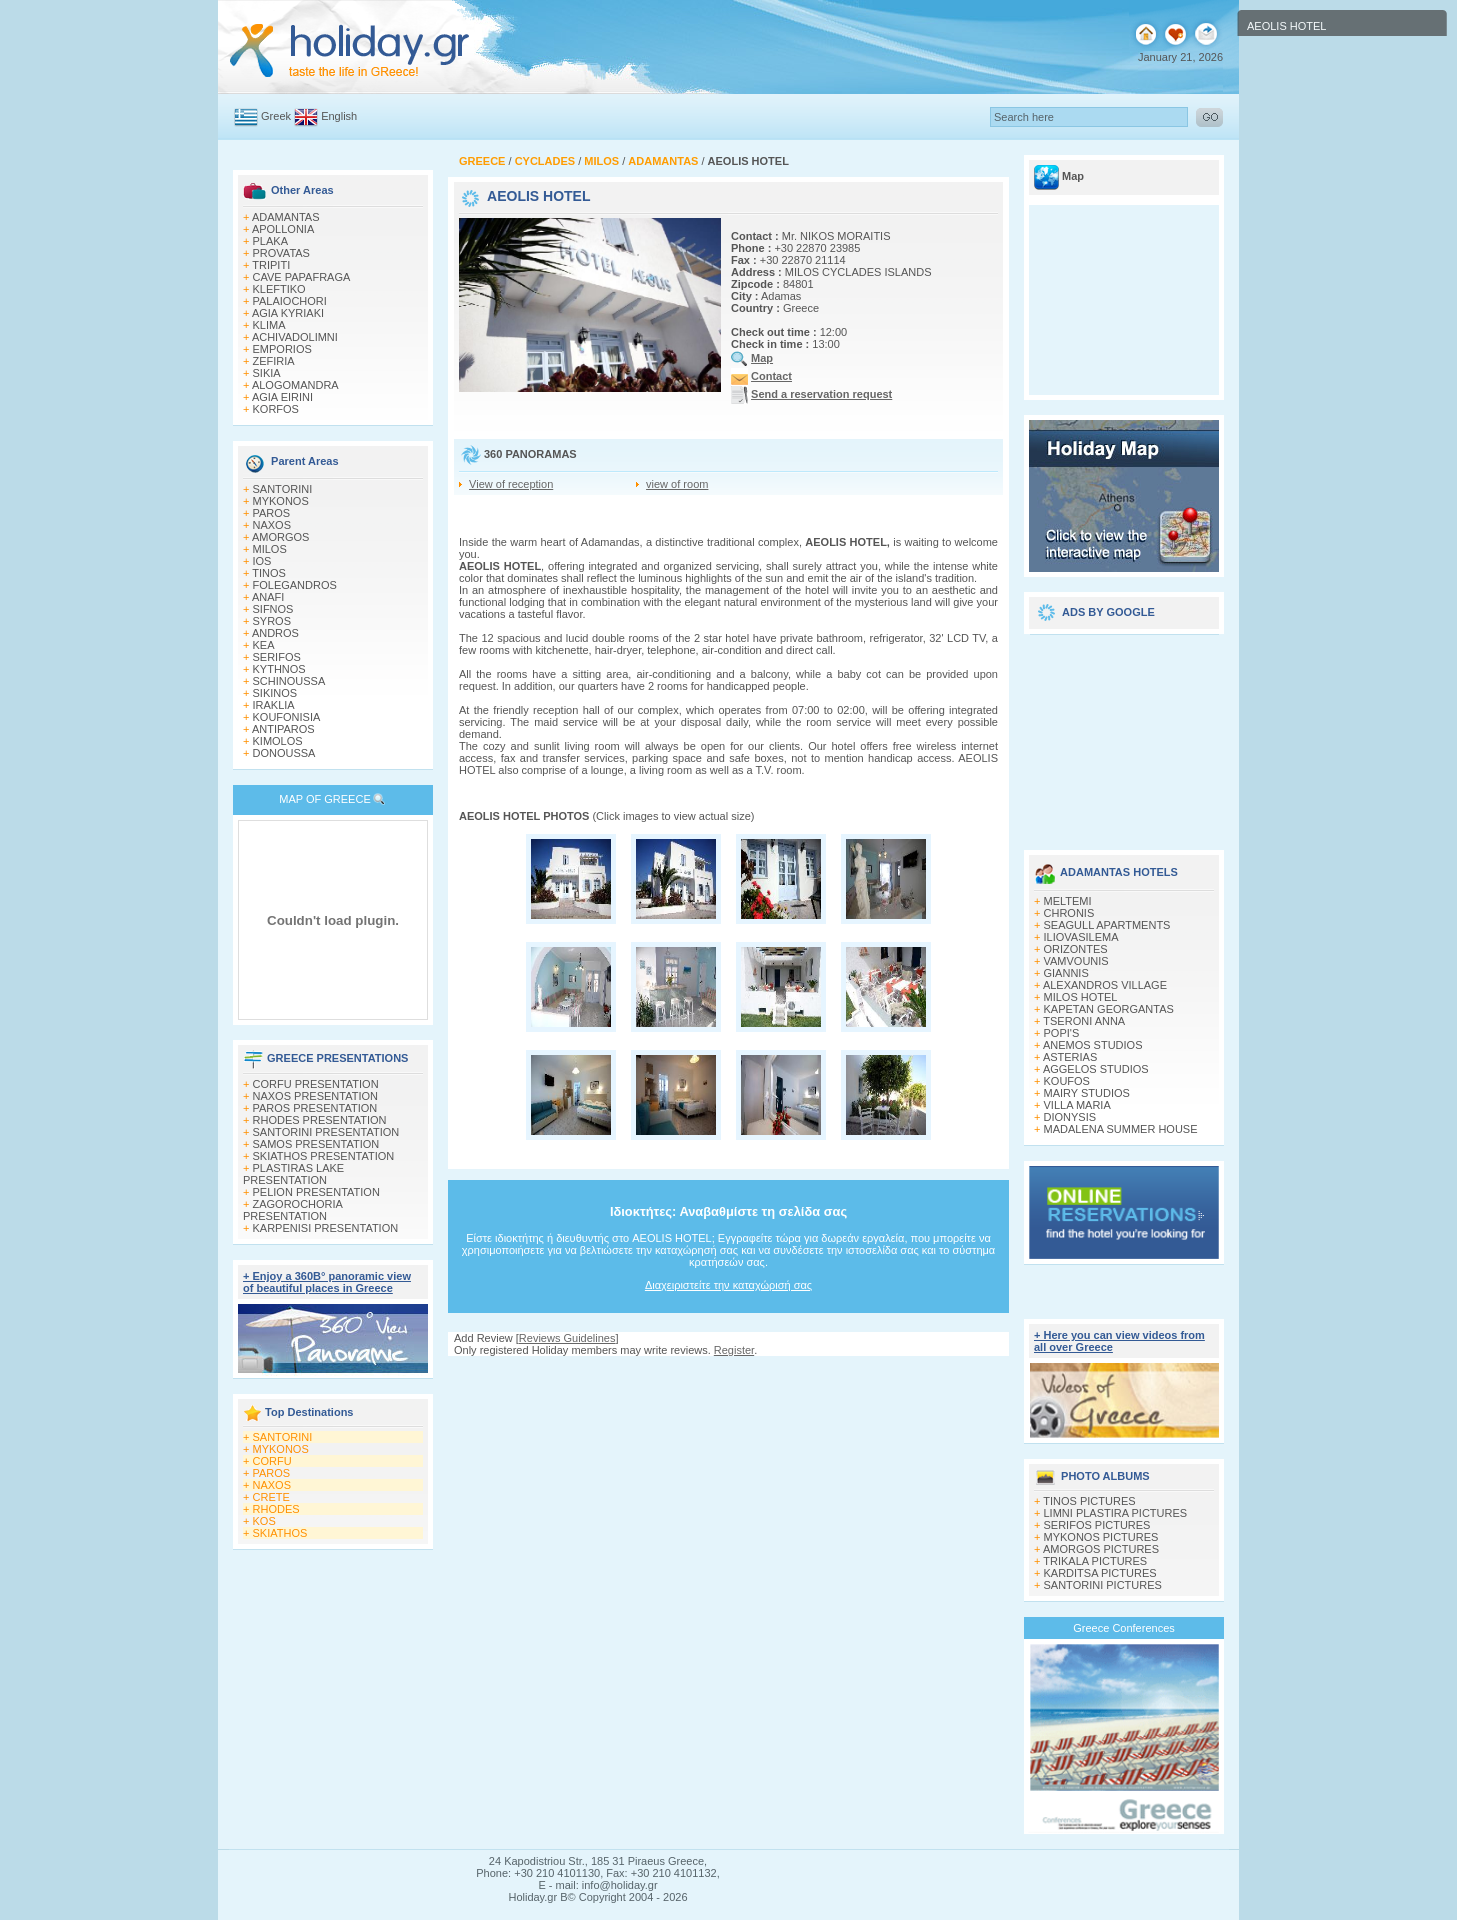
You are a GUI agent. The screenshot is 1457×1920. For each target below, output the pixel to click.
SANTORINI (283, 489)
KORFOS (276, 409)
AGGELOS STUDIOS (1096, 1069)
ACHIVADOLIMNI (295, 337)
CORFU (272, 1461)
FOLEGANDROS (295, 585)
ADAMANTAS (286, 217)
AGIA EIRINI (282, 397)
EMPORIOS (282, 349)
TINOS (269, 573)
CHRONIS (1069, 913)
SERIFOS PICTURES (1097, 1525)
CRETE (271, 1497)
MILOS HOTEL (1081, 997)
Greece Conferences (1124, 1628)
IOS (262, 561)
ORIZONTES (1076, 949)
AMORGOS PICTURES (1101, 1549)
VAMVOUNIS (1076, 961)
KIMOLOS (278, 741)
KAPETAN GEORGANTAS (1109, 1009)
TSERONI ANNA (1084, 1021)
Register (734, 1350)
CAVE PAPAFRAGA (302, 277)
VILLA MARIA (1077, 1105)
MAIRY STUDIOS (1087, 1093)
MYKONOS (281, 501)
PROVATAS (281, 253)
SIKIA (267, 373)
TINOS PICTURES (1089, 1501)
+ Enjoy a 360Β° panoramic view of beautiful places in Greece (327, 1282)
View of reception (511, 484)
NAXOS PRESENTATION (316, 1096)
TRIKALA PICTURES (1095, 1561)
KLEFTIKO (279, 289)
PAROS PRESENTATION (315, 1108)
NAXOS (272, 525)
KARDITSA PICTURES (1100, 1573)
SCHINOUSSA (289, 681)
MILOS (270, 549)
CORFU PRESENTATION (316, 1084)
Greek (276, 116)
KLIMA (269, 325)
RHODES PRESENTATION (320, 1120)
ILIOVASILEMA (1081, 937)
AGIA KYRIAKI (288, 313)
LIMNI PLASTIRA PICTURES (1116, 1513)
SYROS (272, 621)
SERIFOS (277, 657)
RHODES (276, 1509)
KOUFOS (1067, 1081)
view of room (677, 484)
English (339, 116)
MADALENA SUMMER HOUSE (1121, 1129)
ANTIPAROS (283, 729)
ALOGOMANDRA (295, 385)
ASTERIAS (1070, 1057)
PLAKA (270, 241)
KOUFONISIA (287, 717)
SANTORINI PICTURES (1103, 1585)
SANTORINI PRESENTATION (326, 1132)
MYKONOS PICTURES (1101, 1537)
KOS (264, 1521)
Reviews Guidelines (567, 1338)
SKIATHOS (280, 1533)
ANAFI (268, 597)
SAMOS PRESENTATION (316, 1144)
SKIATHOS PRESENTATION (324, 1156)
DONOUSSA (284, 753)
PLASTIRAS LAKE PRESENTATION (293, 1174)
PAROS (272, 513)
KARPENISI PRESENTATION (326, 1228)
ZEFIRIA (274, 361)
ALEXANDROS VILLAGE (1105, 985)
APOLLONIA (283, 229)
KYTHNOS (279, 669)
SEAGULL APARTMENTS (1107, 925)
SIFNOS (273, 609)
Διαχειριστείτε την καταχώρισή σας (728, 1285)
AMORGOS (280, 537)
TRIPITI (271, 265)
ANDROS (275, 633)
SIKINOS (275, 693)
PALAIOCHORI (290, 301)
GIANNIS (1066, 973)
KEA (264, 645)
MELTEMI (1068, 901)
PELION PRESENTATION (316, 1192)
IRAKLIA (274, 705)
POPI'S (1062, 1033)
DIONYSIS (1070, 1117)
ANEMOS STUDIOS (1093, 1045)
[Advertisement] (1124, 735)
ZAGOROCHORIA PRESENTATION (292, 1210)
